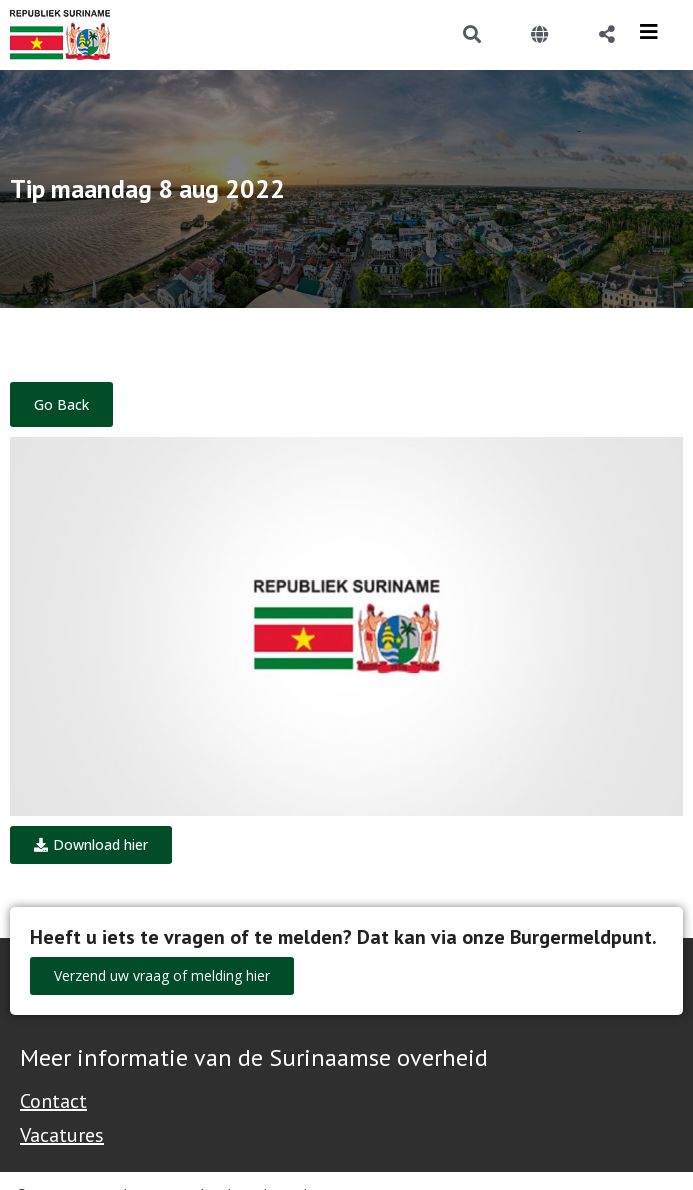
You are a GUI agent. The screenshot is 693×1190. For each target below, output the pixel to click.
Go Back (61, 404)
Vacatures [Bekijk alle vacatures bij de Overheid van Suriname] (62, 1135)
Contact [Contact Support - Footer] (53, 1101)
